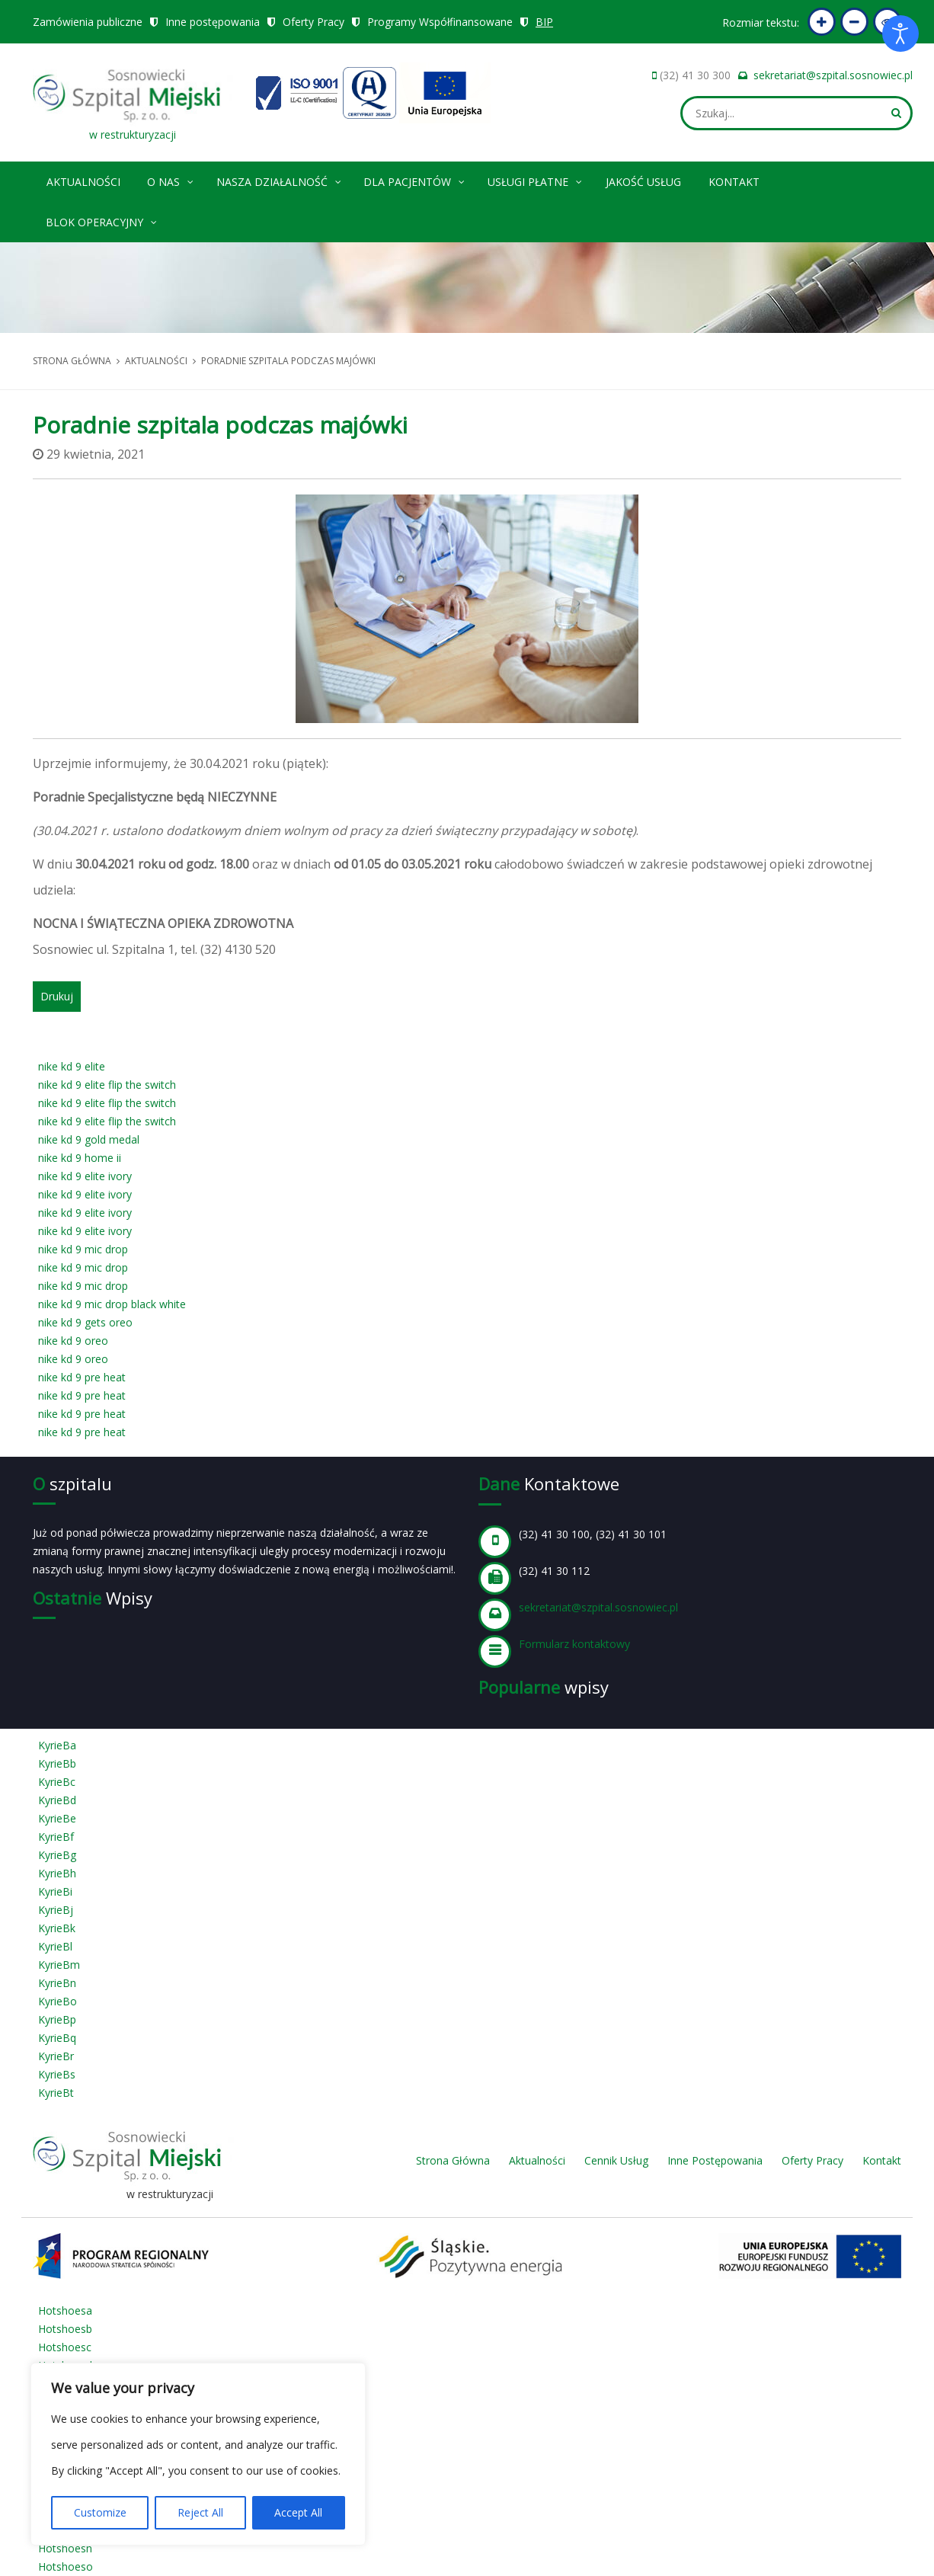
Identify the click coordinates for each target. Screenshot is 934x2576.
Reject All (200, 2512)
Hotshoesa (65, 2310)
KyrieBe (57, 1818)
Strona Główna (453, 2160)
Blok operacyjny (102, 219)
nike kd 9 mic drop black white (112, 1304)
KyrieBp (57, 2019)
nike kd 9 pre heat (82, 1377)
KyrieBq (57, 2037)
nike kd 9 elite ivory (85, 1176)
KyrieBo (57, 2001)
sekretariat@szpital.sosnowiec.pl (833, 75)
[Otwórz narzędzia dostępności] (900, 33)
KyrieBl (55, 1946)
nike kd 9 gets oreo (85, 1322)
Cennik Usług (616, 2160)
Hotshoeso (65, 2566)
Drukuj (56, 996)
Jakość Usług (643, 181)
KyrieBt (56, 2092)
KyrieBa (57, 1745)
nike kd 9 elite (71, 1066)
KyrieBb (57, 1763)
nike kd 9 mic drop (83, 1249)
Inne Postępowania (715, 2160)
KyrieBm (59, 1964)
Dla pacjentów (414, 179)
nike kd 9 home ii (79, 1157)
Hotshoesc (64, 2347)
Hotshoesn (65, 2548)
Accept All (298, 2512)
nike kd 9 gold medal (88, 1139)
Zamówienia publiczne (87, 21)
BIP (545, 21)
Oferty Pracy (313, 21)
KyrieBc (56, 1781)
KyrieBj (55, 1909)
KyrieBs (56, 2074)
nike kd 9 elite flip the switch (107, 1084)
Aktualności (83, 181)
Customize (100, 2512)
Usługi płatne (536, 179)
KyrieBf (56, 1836)
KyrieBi (55, 1891)
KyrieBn (57, 1983)
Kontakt (734, 181)
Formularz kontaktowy (574, 1644)
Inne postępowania (212, 21)
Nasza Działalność (279, 179)
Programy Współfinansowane (440, 21)
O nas (171, 179)
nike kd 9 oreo (73, 1340)
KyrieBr (56, 2056)
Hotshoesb (65, 2329)
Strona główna (72, 360)
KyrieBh (57, 1873)
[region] (198, 2454)
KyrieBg (57, 1855)
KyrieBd (57, 1800)
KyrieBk (56, 1928)
